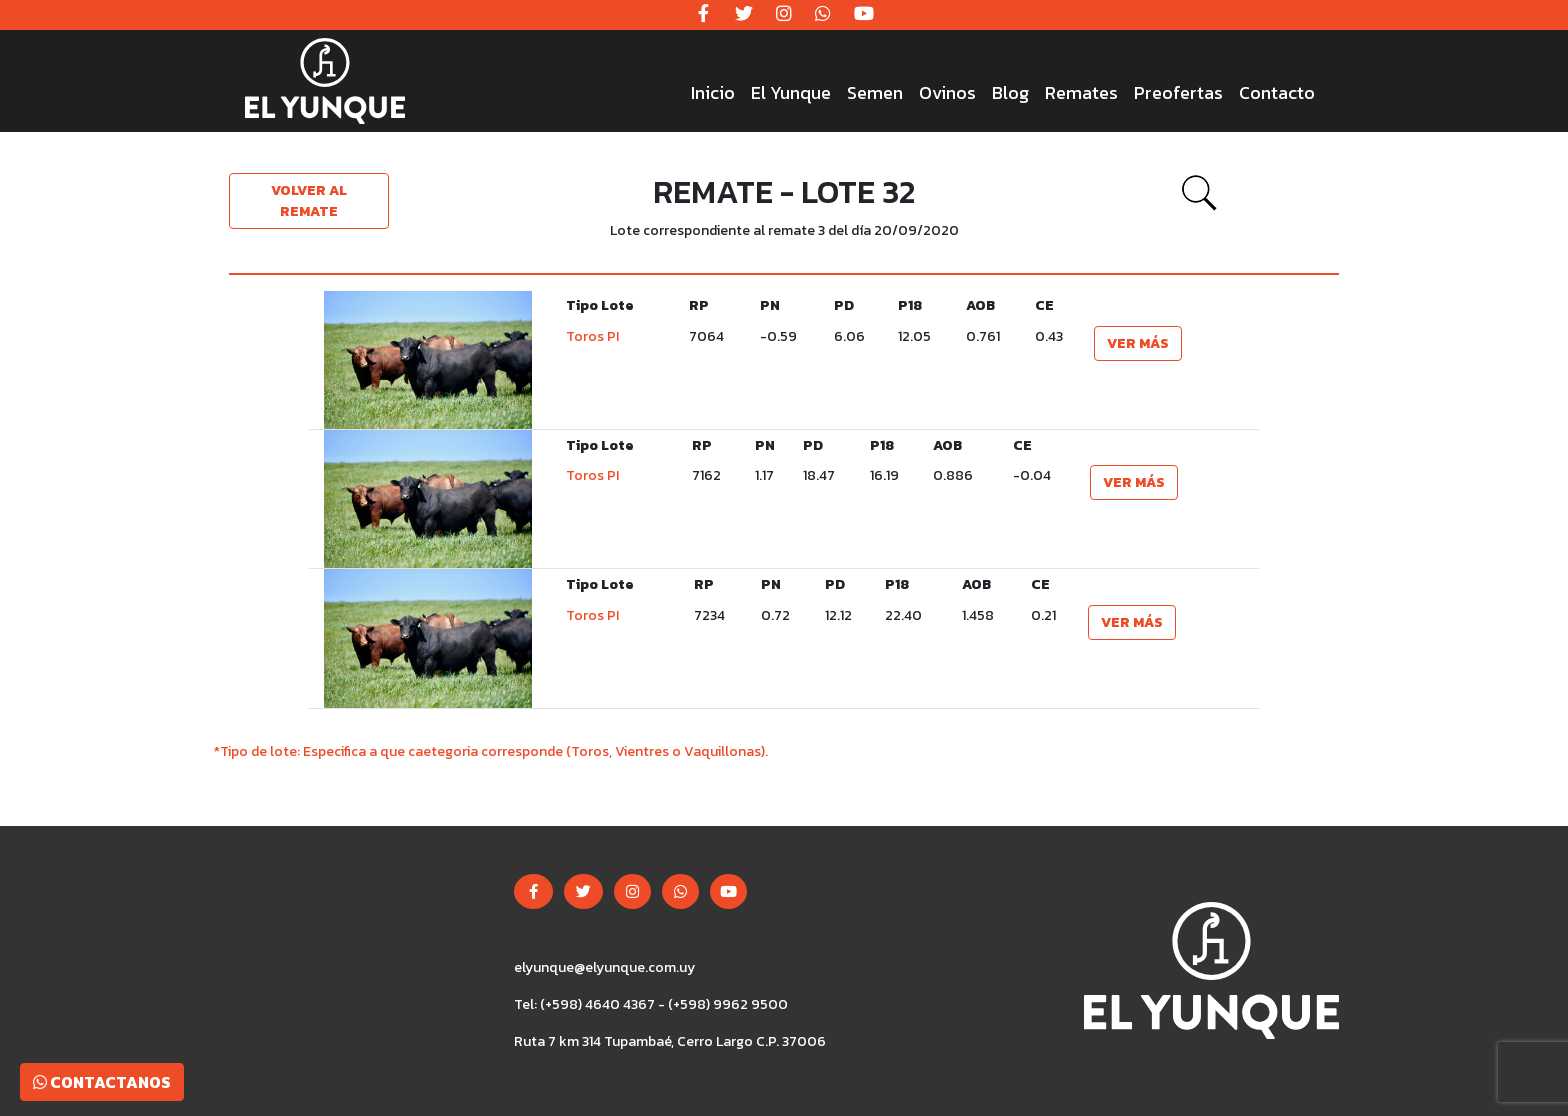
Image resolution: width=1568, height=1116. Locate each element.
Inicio (713, 92)
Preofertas (1178, 92)
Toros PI (592, 336)
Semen (875, 92)
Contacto (1277, 92)
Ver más (1138, 343)
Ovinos (947, 92)
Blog (1010, 92)
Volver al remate (309, 201)
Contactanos (102, 1082)
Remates (1081, 92)
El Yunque (791, 92)
